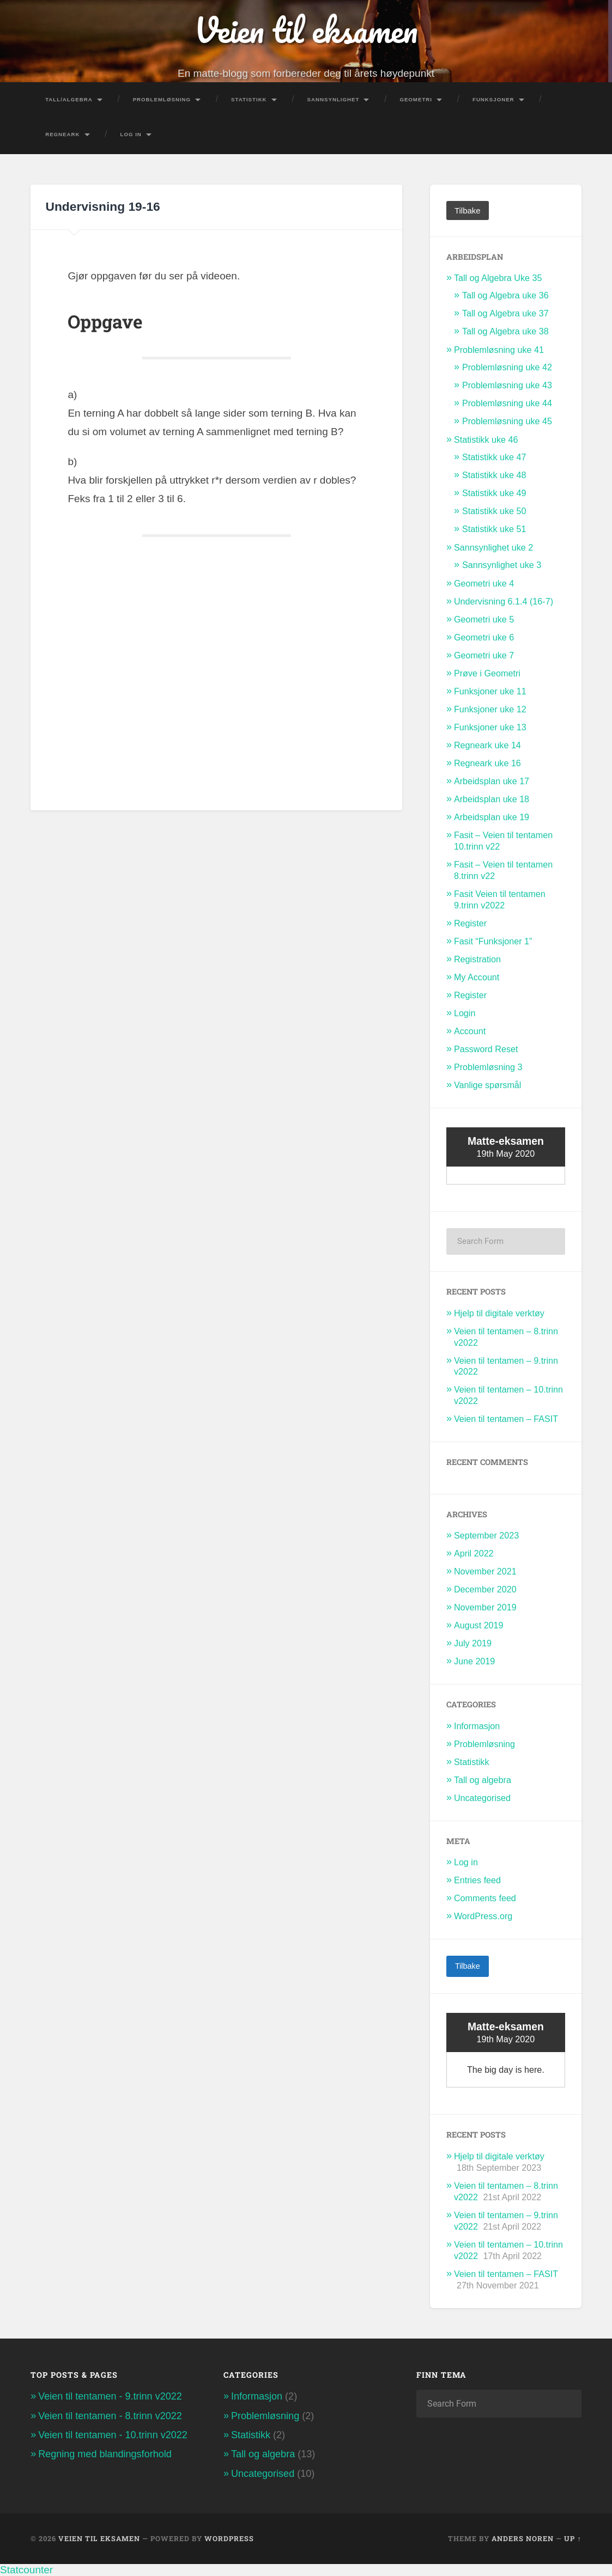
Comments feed (485, 1898)
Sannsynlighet (333, 99)
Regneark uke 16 (487, 763)
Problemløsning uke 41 (499, 350)
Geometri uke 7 (484, 655)
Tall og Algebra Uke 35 (498, 278)
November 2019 (485, 1607)
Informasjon (477, 1726)
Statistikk (249, 99)
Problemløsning (162, 99)
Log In (131, 134)
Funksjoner (493, 99)
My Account (476, 977)
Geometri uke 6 (484, 637)
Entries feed (477, 1880)
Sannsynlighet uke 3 (501, 565)
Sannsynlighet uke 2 (493, 547)
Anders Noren (523, 2538)
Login (465, 1013)
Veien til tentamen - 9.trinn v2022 (110, 2396)
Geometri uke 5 (484, 619)
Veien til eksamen (306, 30)
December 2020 (485, 1589)
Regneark (62, 134)
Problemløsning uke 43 (507, 385)
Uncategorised (482, 1798)
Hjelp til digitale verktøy (499, 1312)
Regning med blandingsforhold (105, 2454)
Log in (466, 1862)
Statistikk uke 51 (494, 529)
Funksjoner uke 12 (490, 709)
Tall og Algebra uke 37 (505, 313)
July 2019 (473, 1643)
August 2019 (479, 1625)
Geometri (415, 99)
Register (470, 923)
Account (470, 1031)
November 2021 (485, 1571)
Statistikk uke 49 (494, 493)
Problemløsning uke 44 (507, 403)
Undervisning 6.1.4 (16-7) (503, 601)
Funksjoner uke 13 (490, 727)
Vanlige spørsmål (488, 1085)
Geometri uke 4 (484, 583)
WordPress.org (483, 1916)
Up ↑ (572, 2538)
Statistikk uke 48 (494, 475)
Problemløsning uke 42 (507, 367)
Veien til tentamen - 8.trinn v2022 (110, 2415)
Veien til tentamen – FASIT (506, 1419)
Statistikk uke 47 (494, 457)
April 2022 (474, 1553)
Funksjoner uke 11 (490, 691)
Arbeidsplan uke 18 (491, 799)
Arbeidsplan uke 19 (491, 817)
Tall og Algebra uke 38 (505, 331)
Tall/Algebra (69, 99)
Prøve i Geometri (487, 673)
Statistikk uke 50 (494, 511)
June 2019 (474, 1661)
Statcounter (26, 2569)
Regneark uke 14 (487, 745)
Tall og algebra (482, 1780)
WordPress (229, 2538)
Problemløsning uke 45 (507, 421)
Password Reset (486, 1049)
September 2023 (486, 1535)
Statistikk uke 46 (486, 439)
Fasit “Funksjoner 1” (493, 941)
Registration (477, 959)
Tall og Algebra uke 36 (505, 295)
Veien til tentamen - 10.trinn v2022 (112, 2435)
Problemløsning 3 (488, 1067)
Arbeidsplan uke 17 (491, 781)
